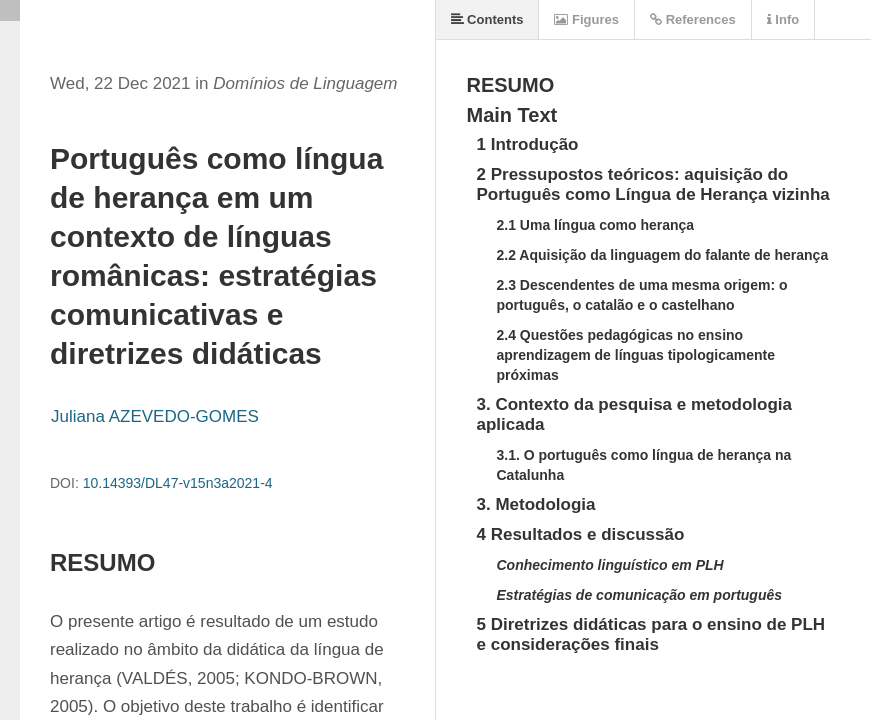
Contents (487, 19)
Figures (586, 19)
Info (783, 19)
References (693, 19)
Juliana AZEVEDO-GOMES (155, 416)
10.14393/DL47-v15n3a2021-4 (178, 483)
